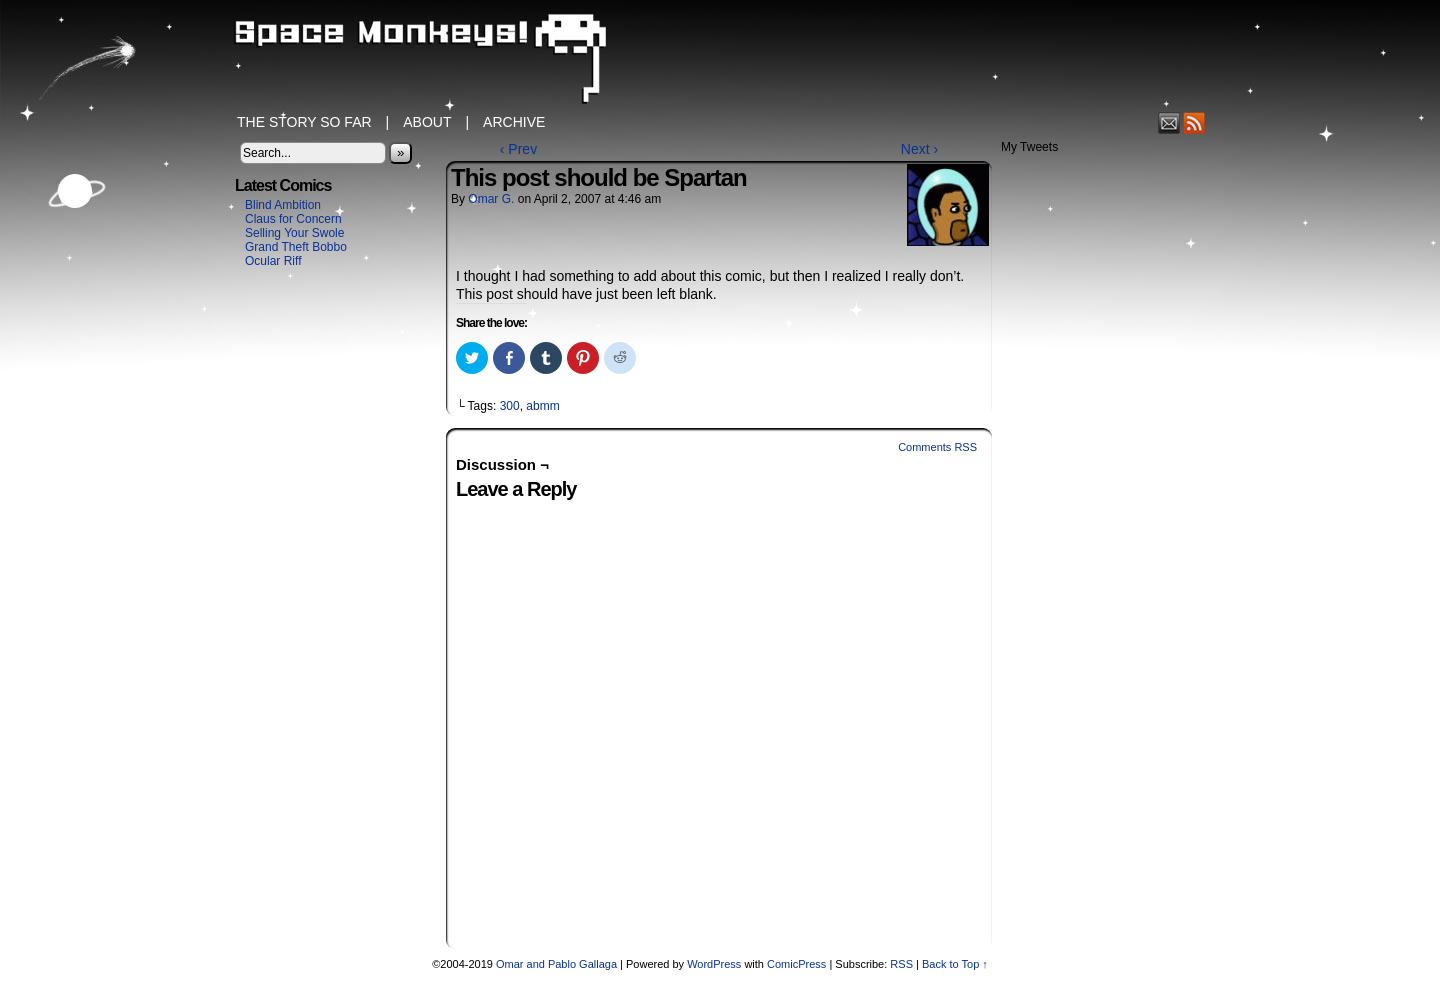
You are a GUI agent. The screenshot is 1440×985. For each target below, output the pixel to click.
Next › (919, 149)
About (427, 122)
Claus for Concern (293, 219)
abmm (542, 406)
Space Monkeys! (720, 60)
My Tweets (1029, 147)
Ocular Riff (273, 261)
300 (510, 406)
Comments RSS (937, 447)
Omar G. (491, 199)
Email (1169, 122)
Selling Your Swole (294, 233)
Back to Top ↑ (955, 964)
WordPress (714, 964)
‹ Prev (518, 149)
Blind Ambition (283, 205)
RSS (1194, 122)
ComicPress (796, 964)
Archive (514, 122)
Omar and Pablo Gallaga (556, 964)
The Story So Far (304, 122)
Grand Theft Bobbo (296, 247)
